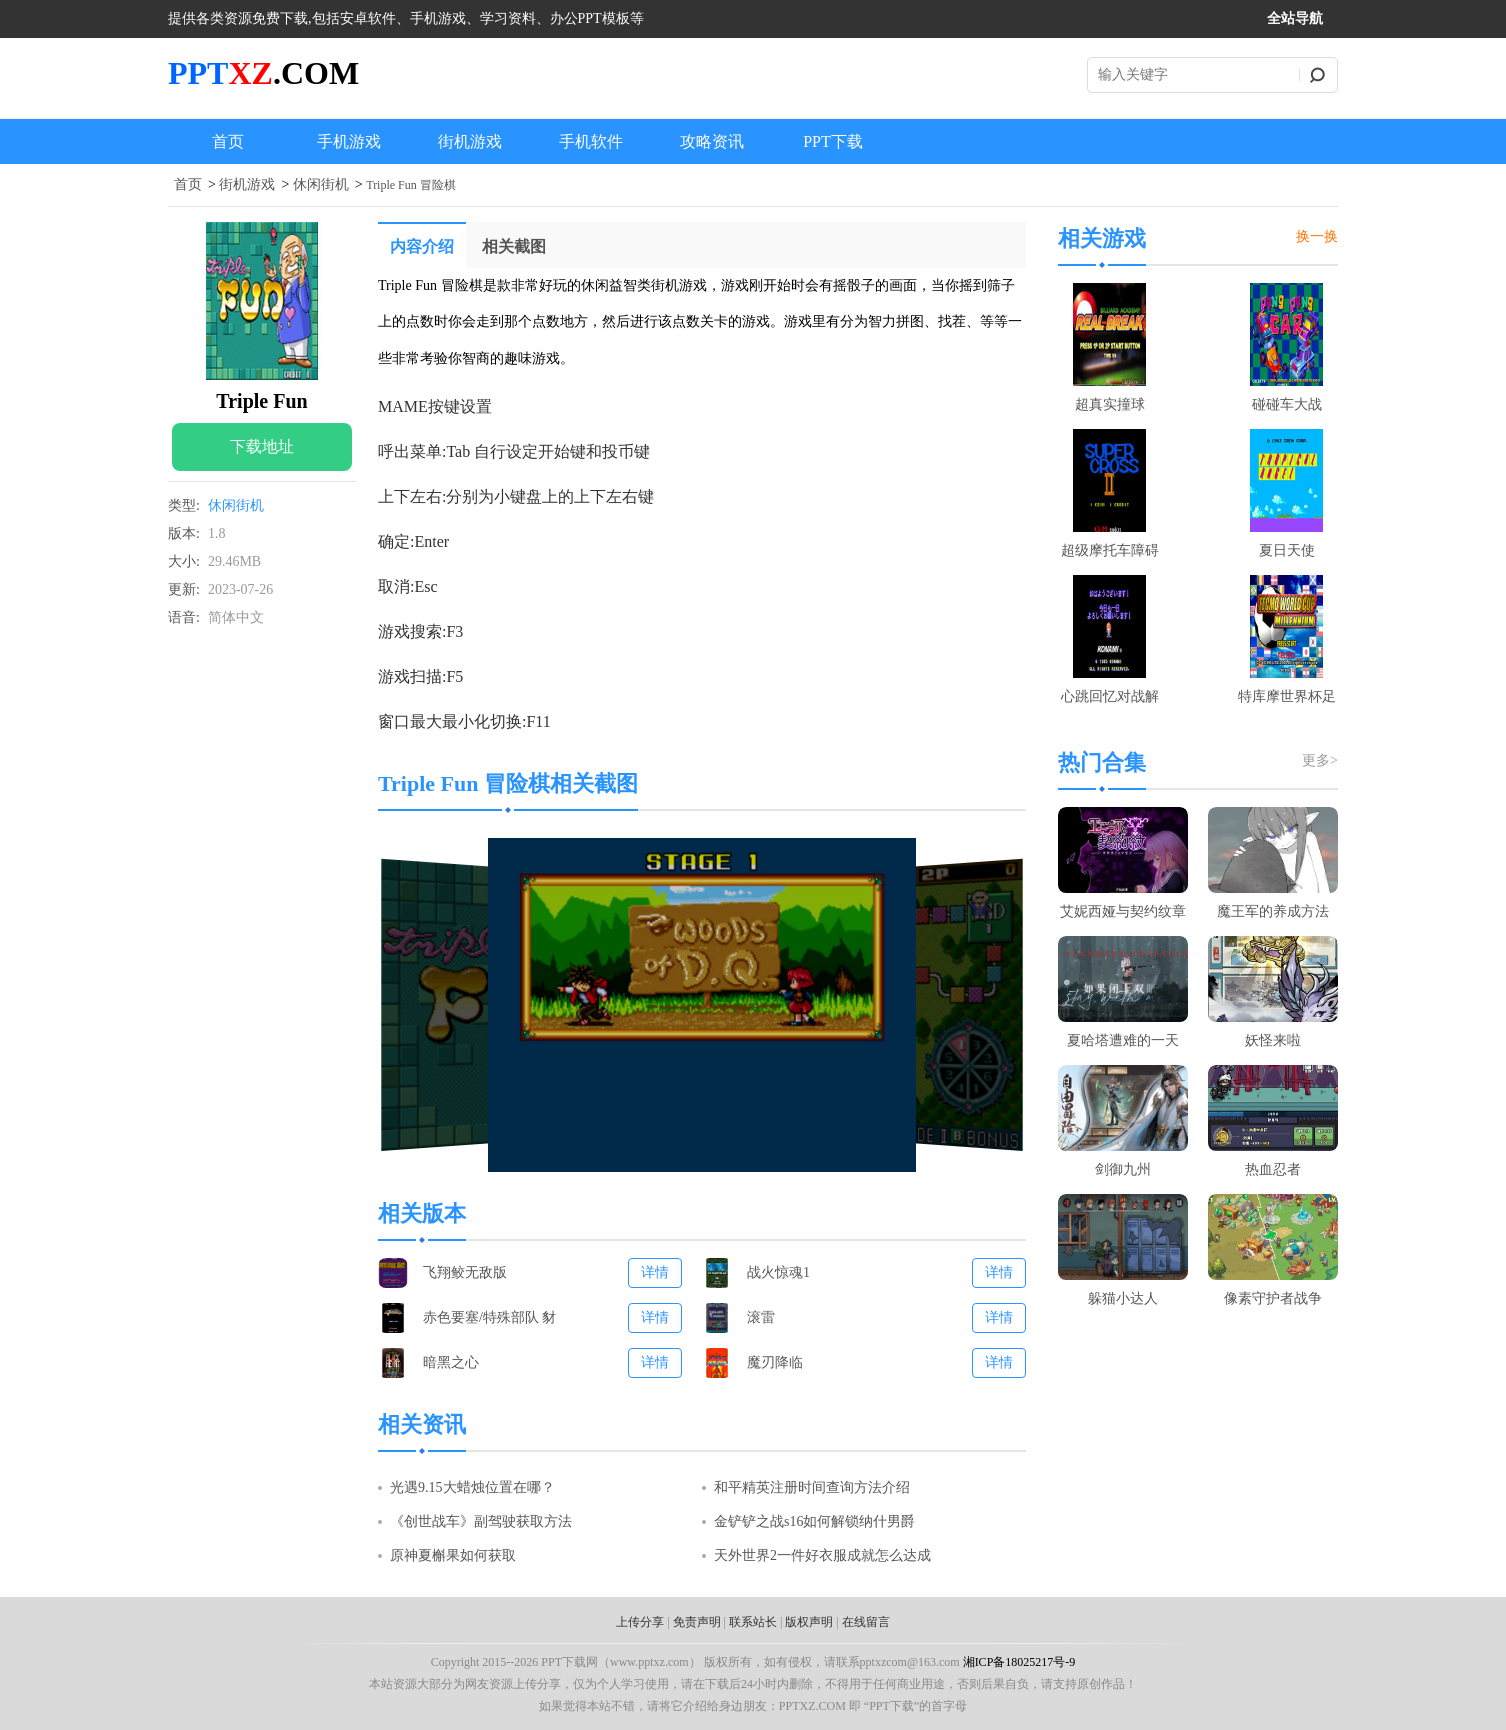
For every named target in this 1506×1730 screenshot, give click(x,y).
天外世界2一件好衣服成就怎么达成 (822, 1555)
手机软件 (591, 141)
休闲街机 (321, 184)
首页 (228, 141)
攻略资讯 (712, 141)
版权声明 (809, 1622)
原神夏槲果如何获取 (453, 1555)
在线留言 (866, 1622)
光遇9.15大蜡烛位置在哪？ (472, 1487)
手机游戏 (349, 141)
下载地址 (262, 446)
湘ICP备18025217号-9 (1019, 1662)
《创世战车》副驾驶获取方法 (481, 1521)
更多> (1320, 760)
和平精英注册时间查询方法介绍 (812, 1487)
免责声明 (697, 1622)
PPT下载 (833, 141)
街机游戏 (470, 141)
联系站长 (753, 1622)
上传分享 (640, 1622)
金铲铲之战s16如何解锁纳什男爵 (814, 1521)
